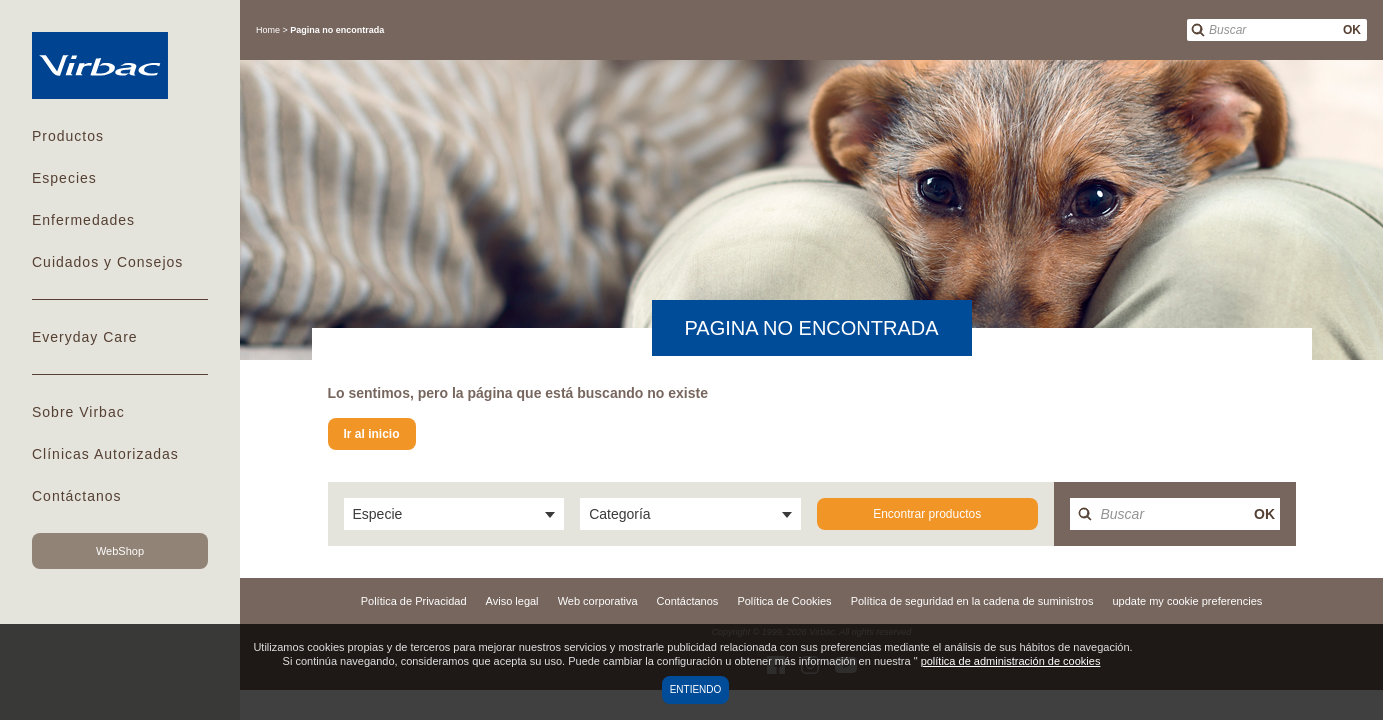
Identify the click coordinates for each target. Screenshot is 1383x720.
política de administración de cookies (1011, 661)
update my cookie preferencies (1187, 601)
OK (1352, 30)
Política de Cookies (784, 601)
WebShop (120, 551)
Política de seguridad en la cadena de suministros (972, 601)
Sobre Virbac (78, 412)
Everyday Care (85, 337)
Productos (68, 136)
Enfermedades (83, 220)
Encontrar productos (927, 514)
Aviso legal (512, 601)
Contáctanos (77, 496)
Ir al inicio (372, 434)
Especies (64, 178)
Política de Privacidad (414, 601)
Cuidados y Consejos (107, 262)
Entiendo (696, 689)
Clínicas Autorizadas (105, 454)
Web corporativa (598, 601)
